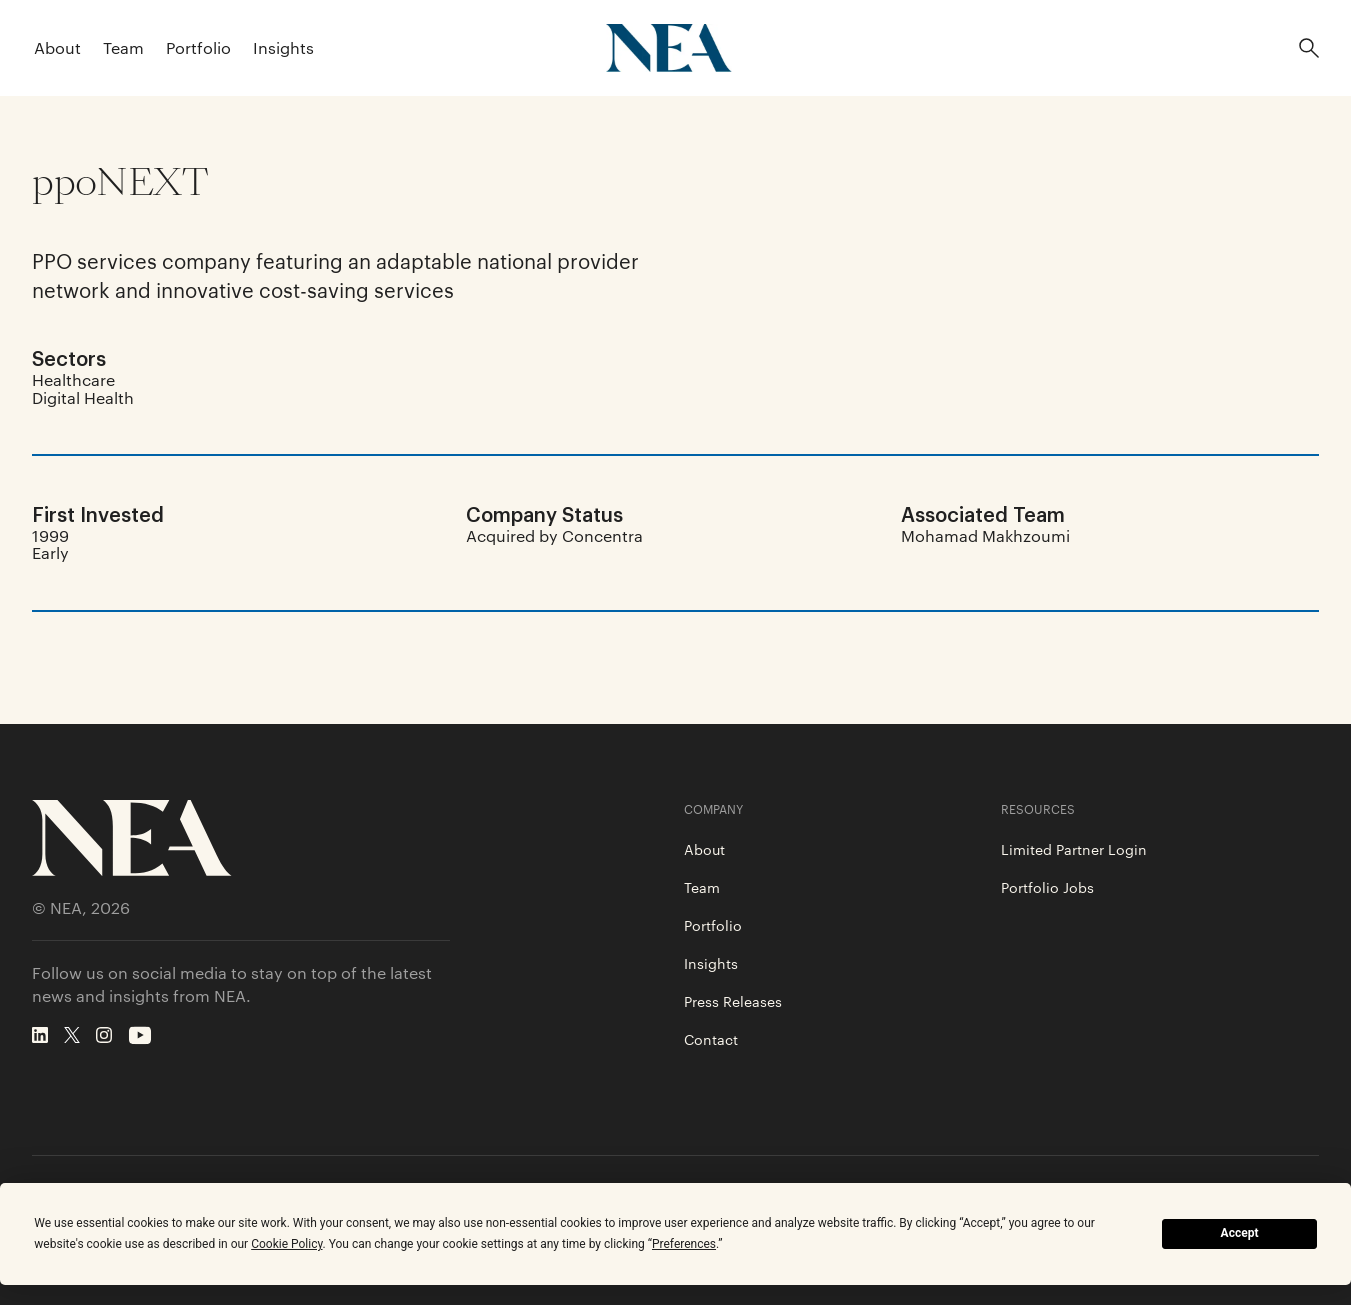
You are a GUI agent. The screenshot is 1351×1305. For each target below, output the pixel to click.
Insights (283, 47)
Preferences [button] (684, 1244)
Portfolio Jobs (1047, 887)
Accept (1240, 1233)
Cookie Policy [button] (286, 1244)
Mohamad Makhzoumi (985, 535)
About (57, 47)
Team (123, 47)
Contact (711, 1039)
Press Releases (733, 1001)
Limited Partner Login (1074, 849)
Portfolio (198, 47)
